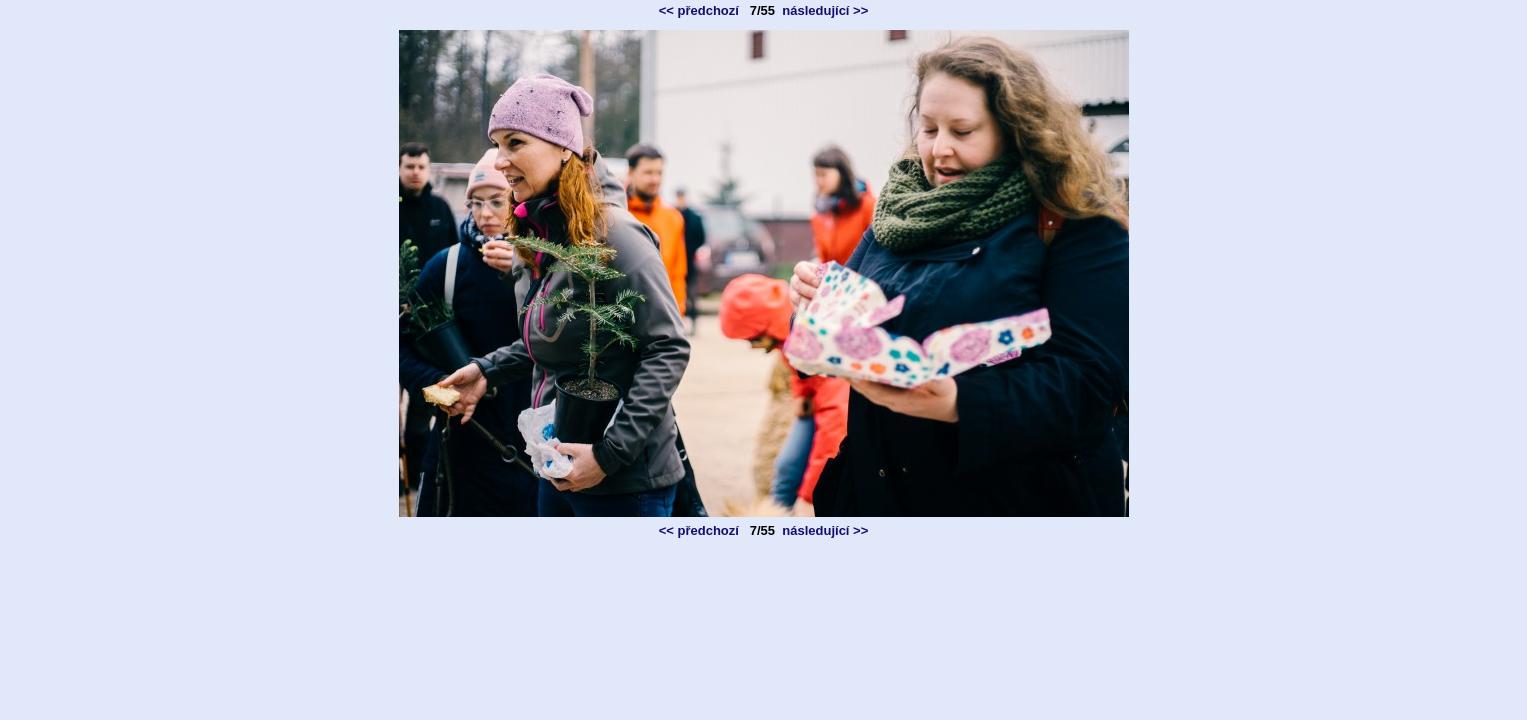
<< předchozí (699, 10)
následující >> (825, 10)
